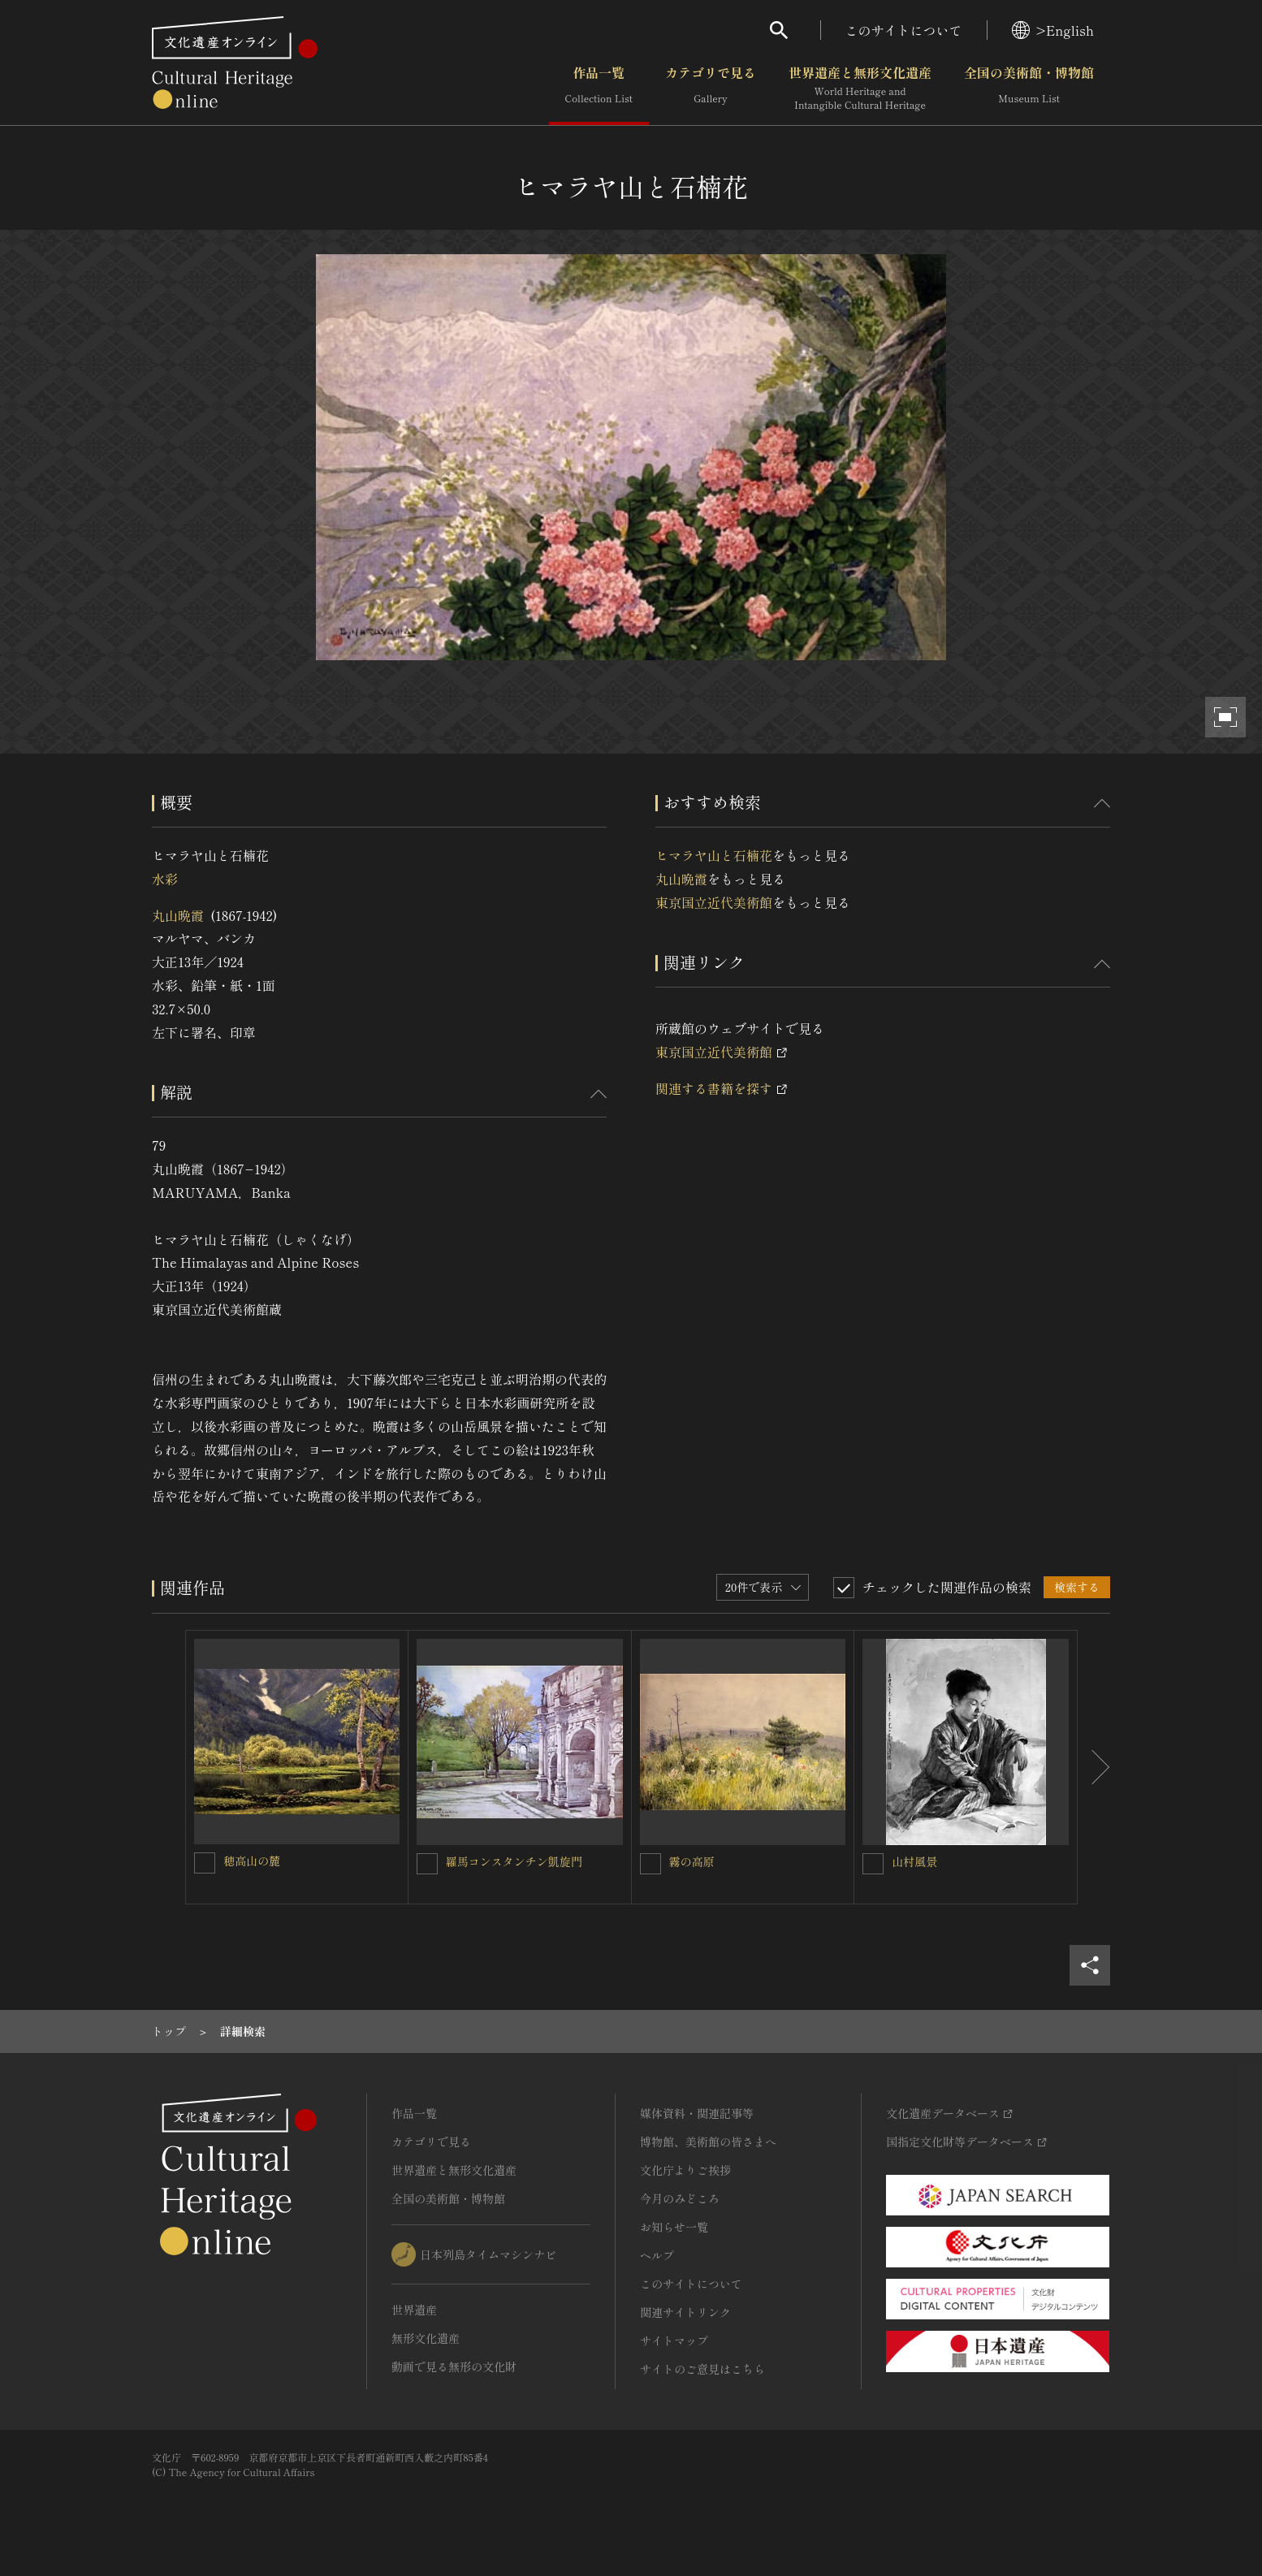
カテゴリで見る (710, 89)
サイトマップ (674, 2340)
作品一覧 (599, 89)
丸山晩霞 (178, 915)
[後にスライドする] (1094, 1767)
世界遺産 (414, 2310)
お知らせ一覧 (674, 2227)
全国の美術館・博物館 (1029, 89)
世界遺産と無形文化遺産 (860, 89)
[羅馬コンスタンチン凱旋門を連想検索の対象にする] (427, 1863)
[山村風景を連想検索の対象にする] (873, 1863)
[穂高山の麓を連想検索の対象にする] (204, 1863)
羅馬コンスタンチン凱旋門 (514, 1861)
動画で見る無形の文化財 (453, 2366)
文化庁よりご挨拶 (685, 2170)
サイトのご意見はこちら (702, 2369)
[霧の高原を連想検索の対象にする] (650, 1863)
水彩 (165, 878)
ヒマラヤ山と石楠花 (713, 855)
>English (1053, 30)
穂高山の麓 (251, 1860)
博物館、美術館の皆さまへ (708, 2141)
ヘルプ (657, 2255)
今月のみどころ (680, 2198)
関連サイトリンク (685, 2312)
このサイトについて (903, 30)
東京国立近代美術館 (713, 902)
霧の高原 (692, 1861)
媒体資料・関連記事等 (697, 2113)
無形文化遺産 (425, 2338)
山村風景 (914, 1861)
